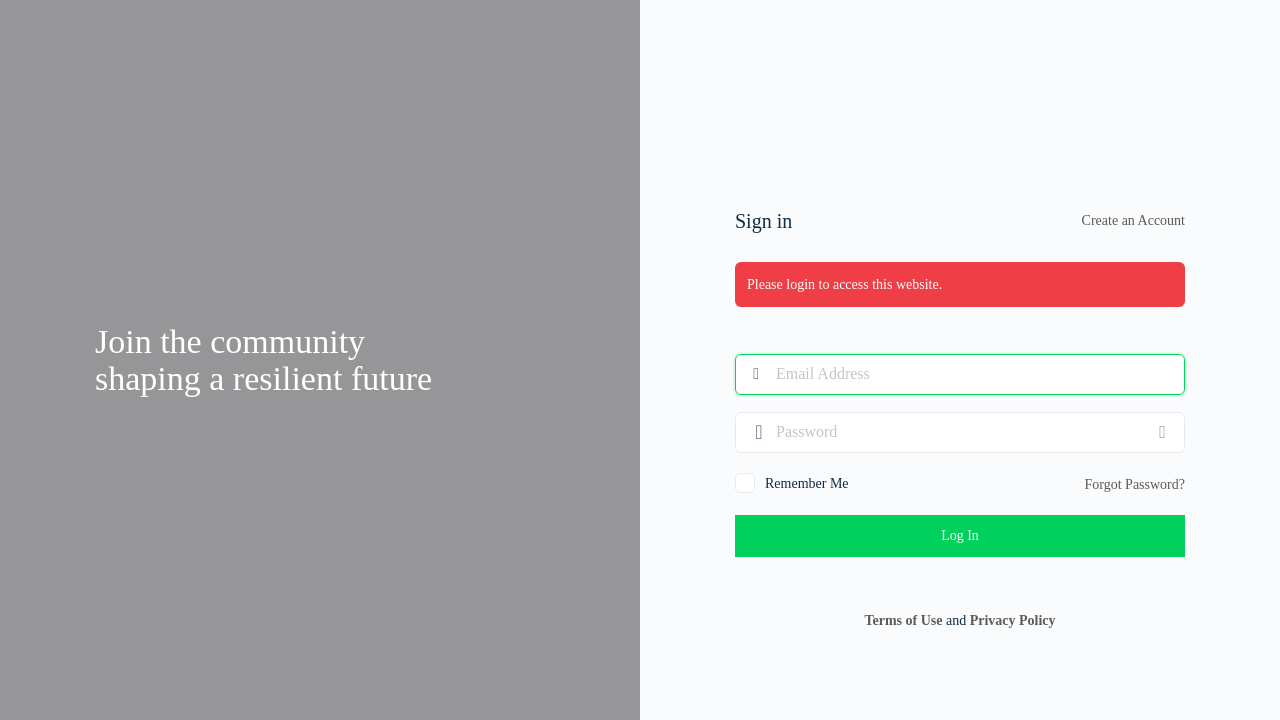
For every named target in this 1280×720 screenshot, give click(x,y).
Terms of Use (903, 620)
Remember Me (807, 483)
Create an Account (1133, 220)
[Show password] (1165, 432)
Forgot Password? (1135, 484)
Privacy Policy (1013, 620)
